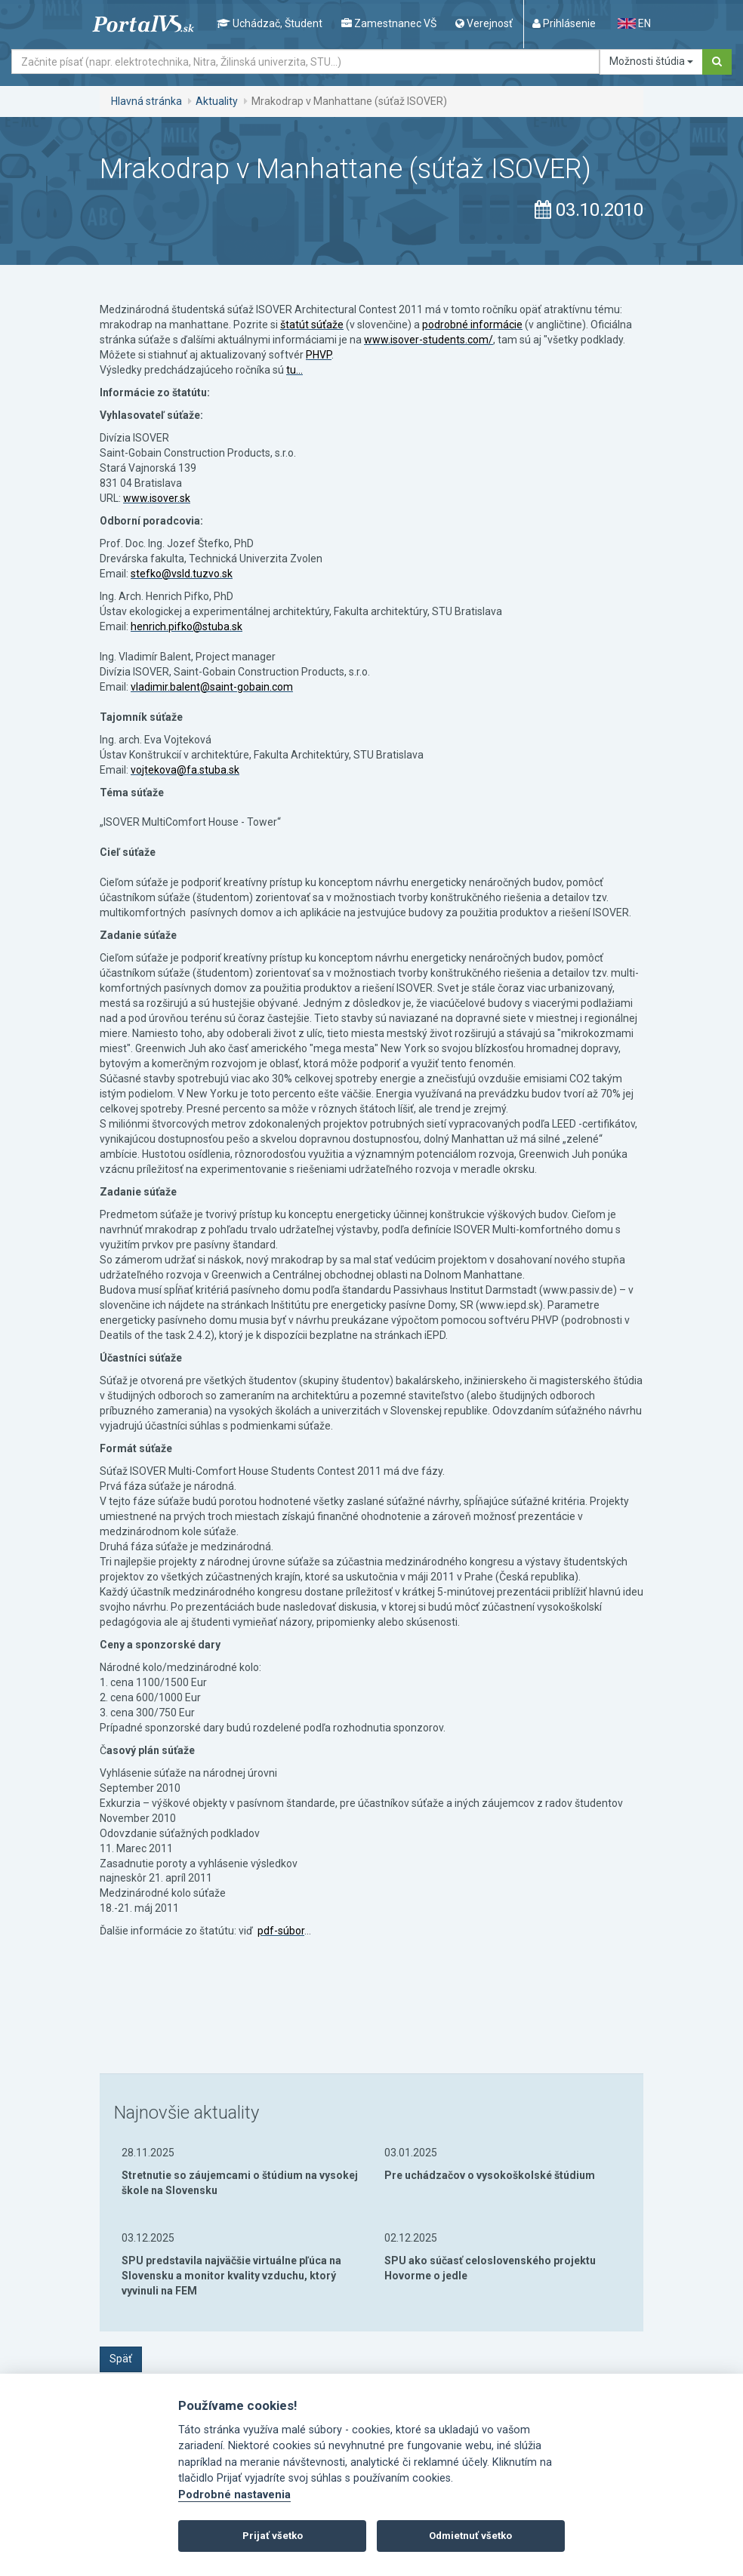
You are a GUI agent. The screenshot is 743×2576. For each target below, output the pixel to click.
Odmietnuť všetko (470, 2535)
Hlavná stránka (146, 101)
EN (634, 23)
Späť (120, 2359)
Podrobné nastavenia (234, 2494)
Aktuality (217, 101)
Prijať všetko (272, 2535)
